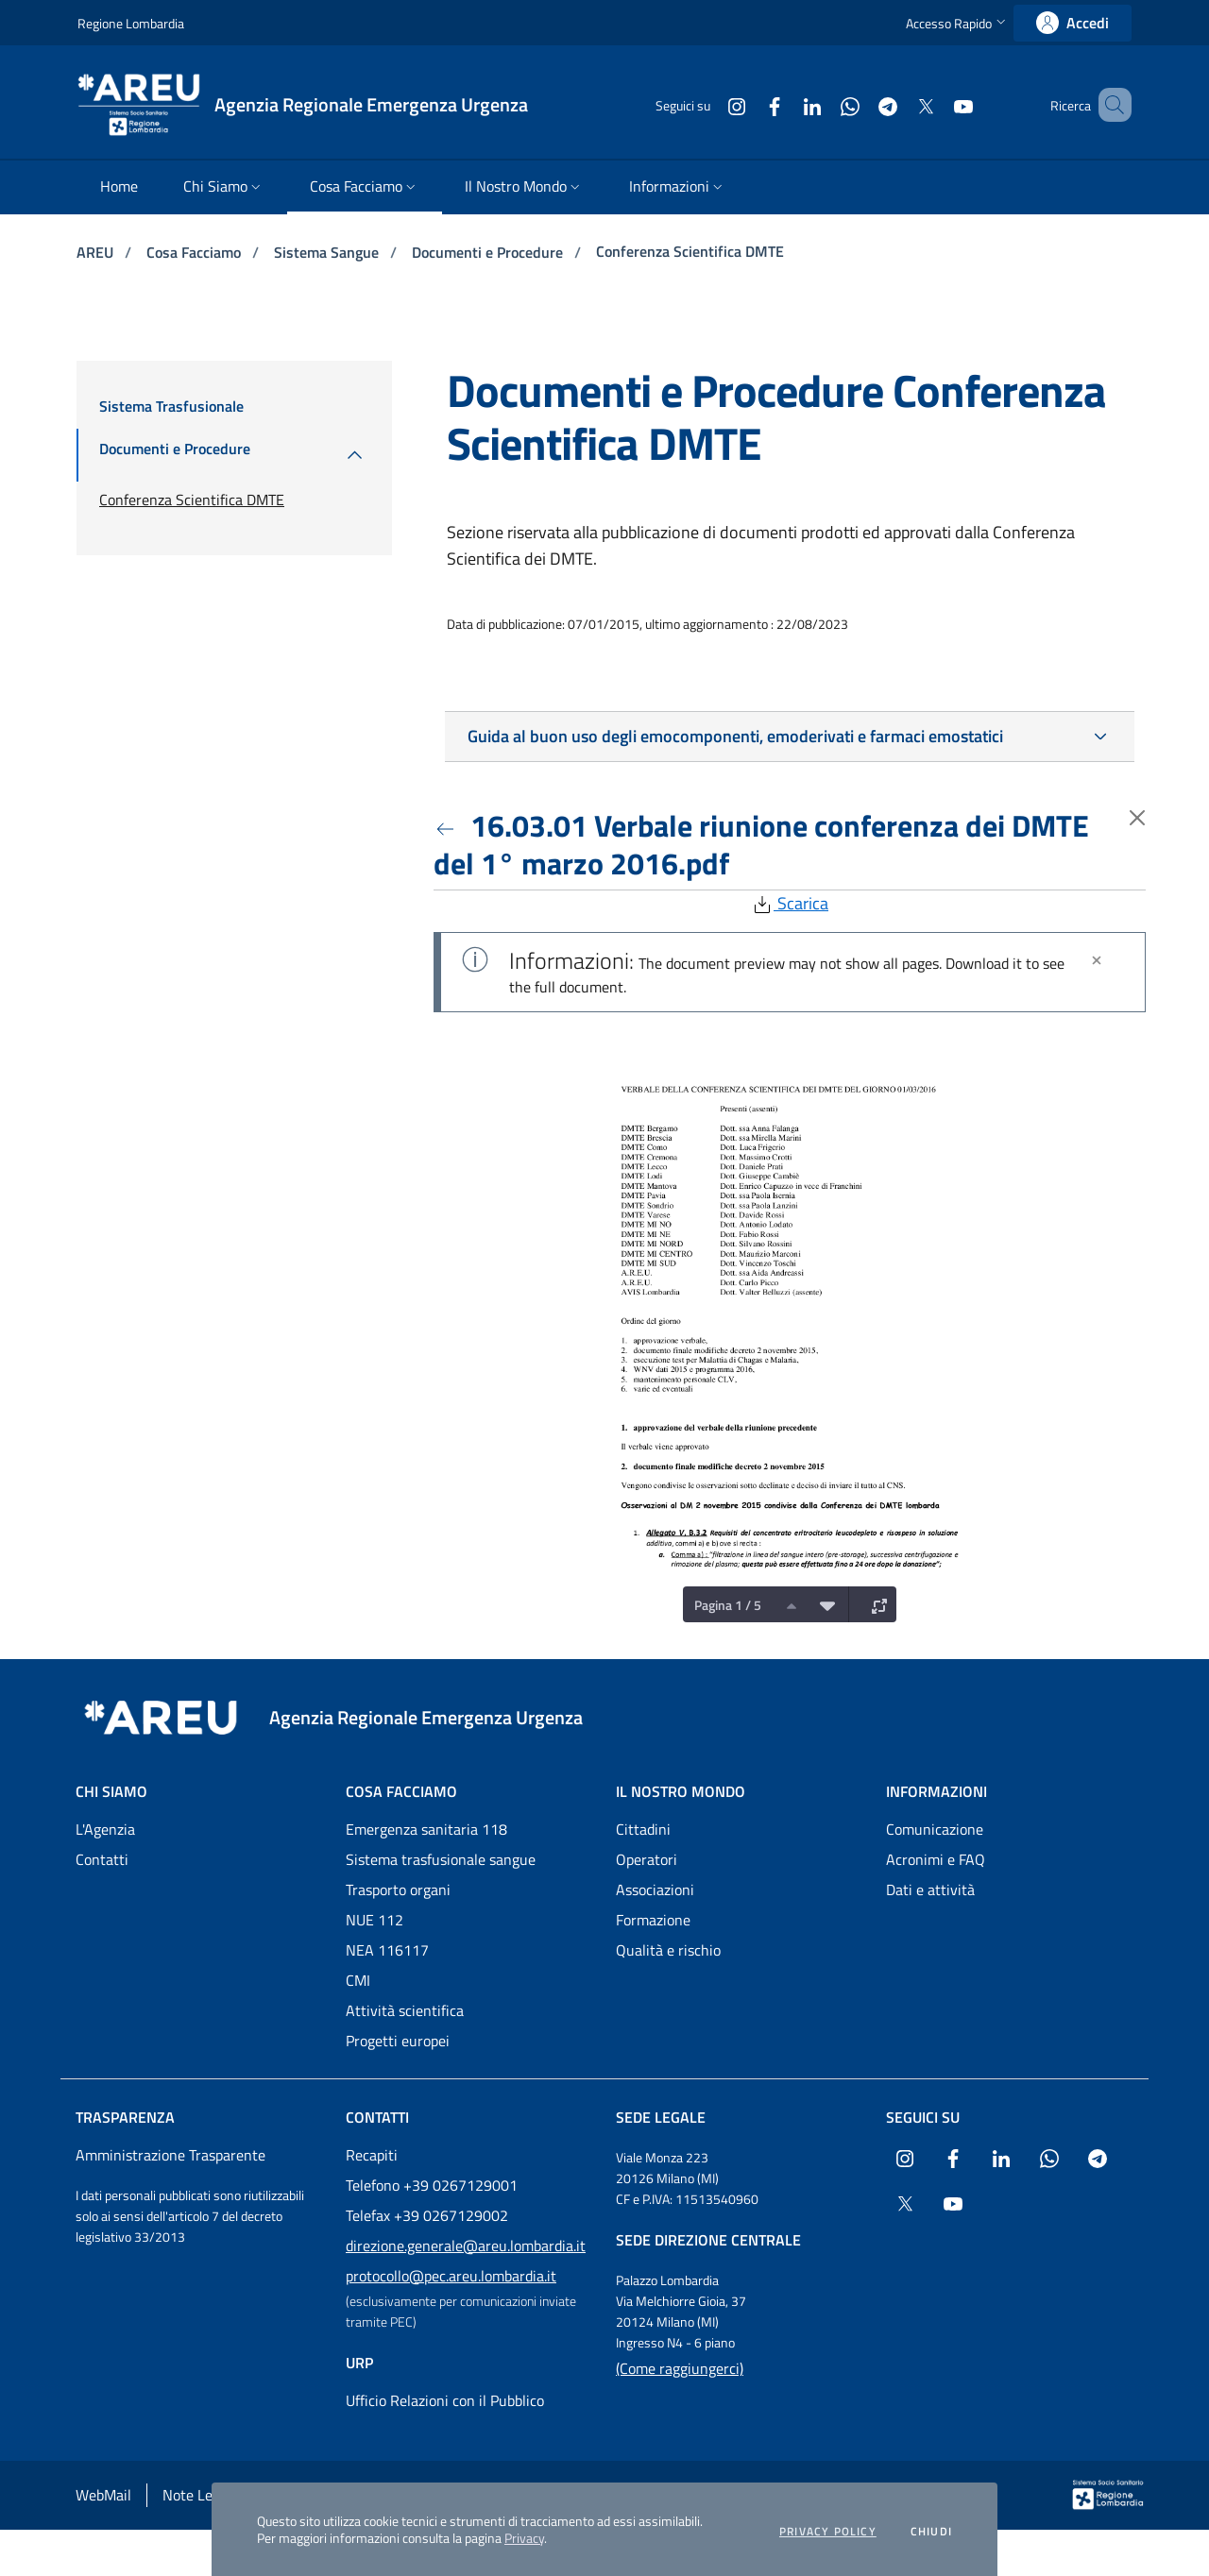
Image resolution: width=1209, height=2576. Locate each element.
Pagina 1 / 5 (727, 1605)
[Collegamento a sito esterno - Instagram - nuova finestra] (709, 104)
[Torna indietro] (449, 825)
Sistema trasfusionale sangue (441, 1859)
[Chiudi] (1096, 960)
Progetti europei (398, 2040)
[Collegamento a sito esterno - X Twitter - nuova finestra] (898, 104)
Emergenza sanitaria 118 (426, 1829)
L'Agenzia (105, 1829)
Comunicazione (934, 1829)
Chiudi (931, 2531)
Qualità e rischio (668, 1950)
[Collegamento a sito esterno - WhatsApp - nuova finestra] (823, 104)
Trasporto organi (398, 1889)
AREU (97, 252)
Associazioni (655, 1889)
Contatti (102, 1859)
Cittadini (643, 1829)
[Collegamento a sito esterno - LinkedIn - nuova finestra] (785, 104)
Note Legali (198, 2494)
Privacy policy (828, 2531)
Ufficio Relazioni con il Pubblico (445, 2400)
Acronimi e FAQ (935, 1859)
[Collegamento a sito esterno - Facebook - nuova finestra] (747, 104)
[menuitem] (119, 187)
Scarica (789, 903)
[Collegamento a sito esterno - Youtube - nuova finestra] (936, 104)
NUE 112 (374, 1919)
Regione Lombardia (130, 23)
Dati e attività (930, 1889)
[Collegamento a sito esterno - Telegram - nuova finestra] (860, 104)
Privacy (524, 2538)
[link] (1072, 23)
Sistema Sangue (328, 252)
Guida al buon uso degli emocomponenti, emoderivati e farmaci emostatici (735, 736)
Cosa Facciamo (195, 252)
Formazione (653, 1919)
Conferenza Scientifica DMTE (690, 251)
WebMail (103, 2494)
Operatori (646, 1859)
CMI (358, 1980)
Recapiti (372, 2155)
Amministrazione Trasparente (170, 2155)
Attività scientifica (405, 2010)
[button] (957, 23)
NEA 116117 (387, 1950)
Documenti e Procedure (489, 252)
